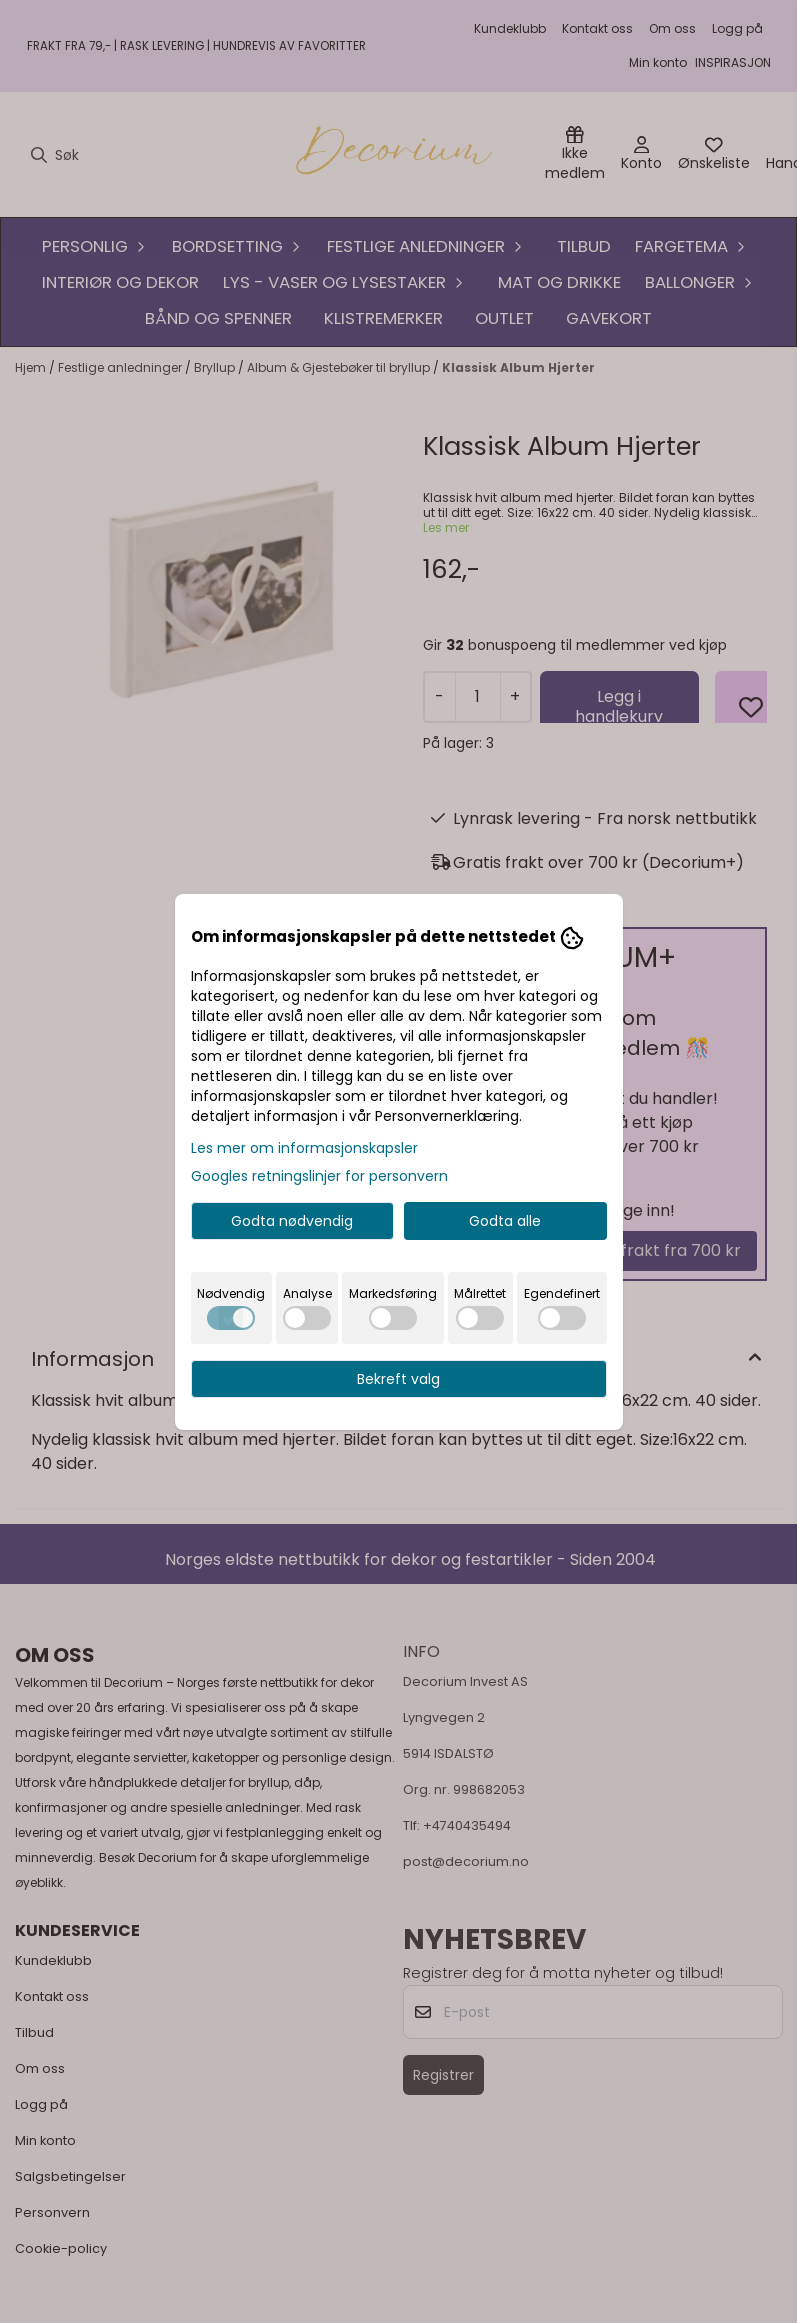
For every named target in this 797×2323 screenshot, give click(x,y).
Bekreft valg (398, 1379)
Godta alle (505, 1221)
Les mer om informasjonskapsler (304, 1148)
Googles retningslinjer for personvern (319, 1176)
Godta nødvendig (292, 1221)
